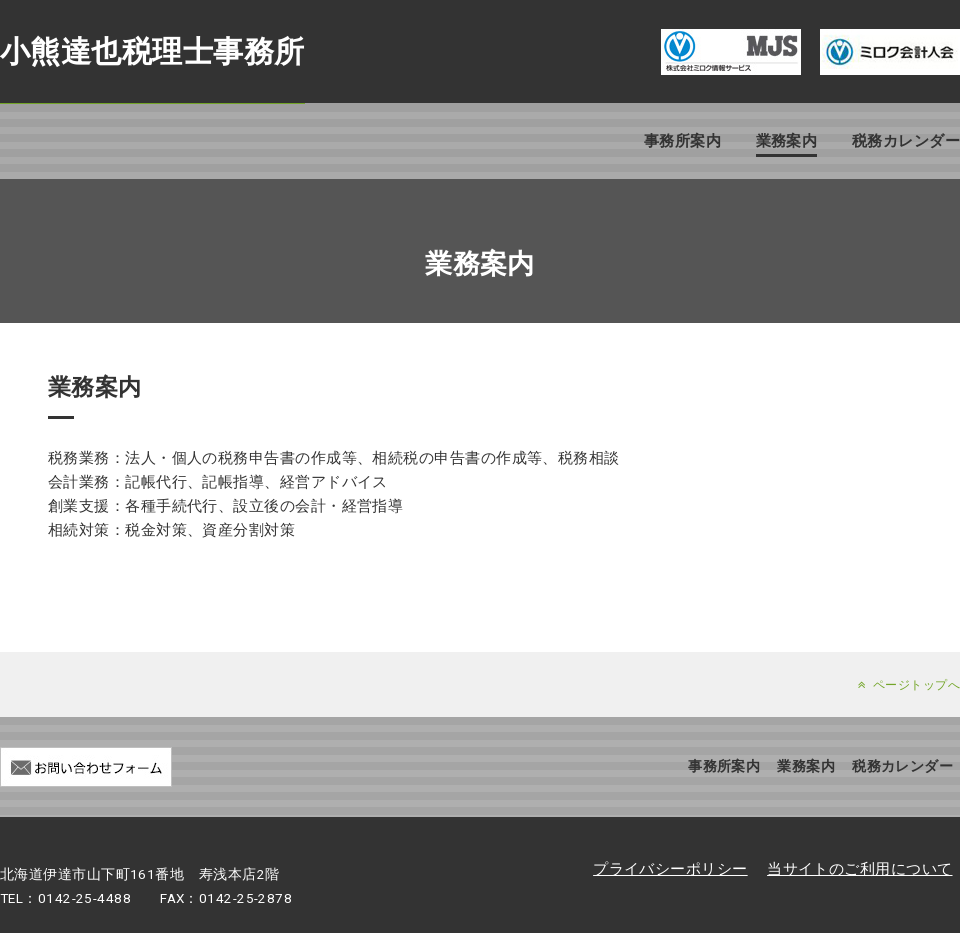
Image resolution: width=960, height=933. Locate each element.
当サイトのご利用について (859, 869)
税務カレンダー (906, 141)
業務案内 (787, 141)
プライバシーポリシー (670, 869)
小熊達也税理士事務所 (152, 51)
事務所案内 (682, 141)
